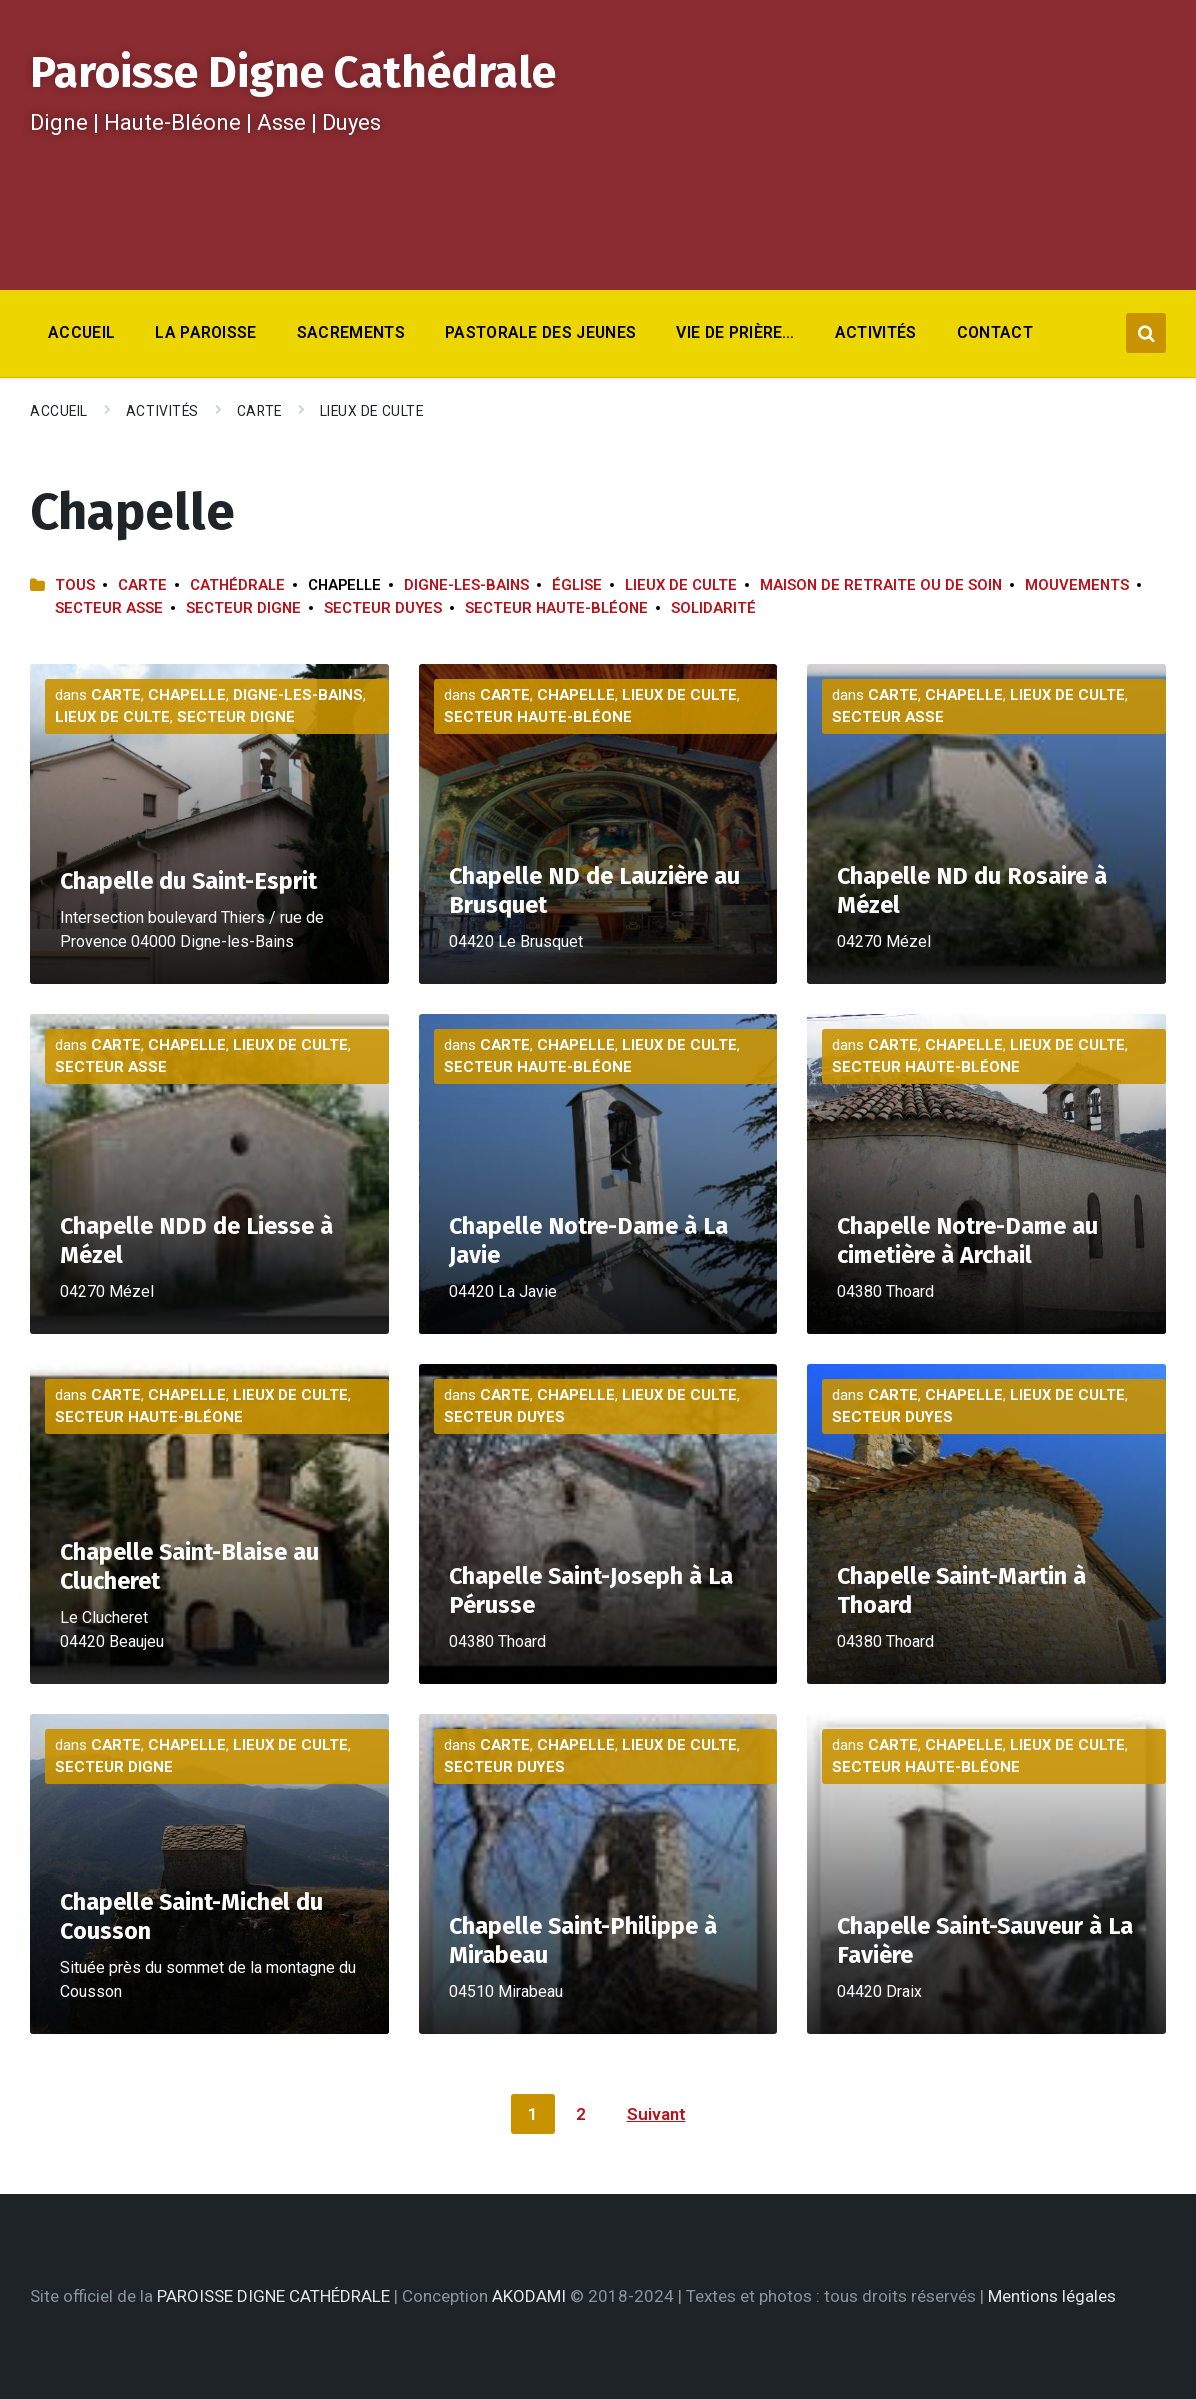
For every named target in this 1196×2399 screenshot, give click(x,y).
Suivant (656, 2114)
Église (577, 585)
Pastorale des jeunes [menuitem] (540, 332)
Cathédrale (237, 585)
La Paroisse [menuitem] (206, 332)
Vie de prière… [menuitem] (735, 332)
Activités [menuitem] (876, 332)
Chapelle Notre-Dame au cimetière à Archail (967, 1240)
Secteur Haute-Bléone (556, 608)
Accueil (59, 411)
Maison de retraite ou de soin (881, 585)
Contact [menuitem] (995, 332)
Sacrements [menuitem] (351, 332)
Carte (259, 411)
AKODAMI (529, 2296)
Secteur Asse (109, 608)
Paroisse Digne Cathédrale (293, 72)
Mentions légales (1052, 2296)
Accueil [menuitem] (81, 332)
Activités (162, 411)
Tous (75, 585)
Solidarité (713, 608)
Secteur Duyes (383, 608)
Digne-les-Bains (466, 585)
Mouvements (1077, 585)
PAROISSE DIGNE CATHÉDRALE (273, 2296)
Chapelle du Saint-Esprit (188, 881)
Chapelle (187, 695)
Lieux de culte (372, 411)
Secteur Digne (243, 608)
